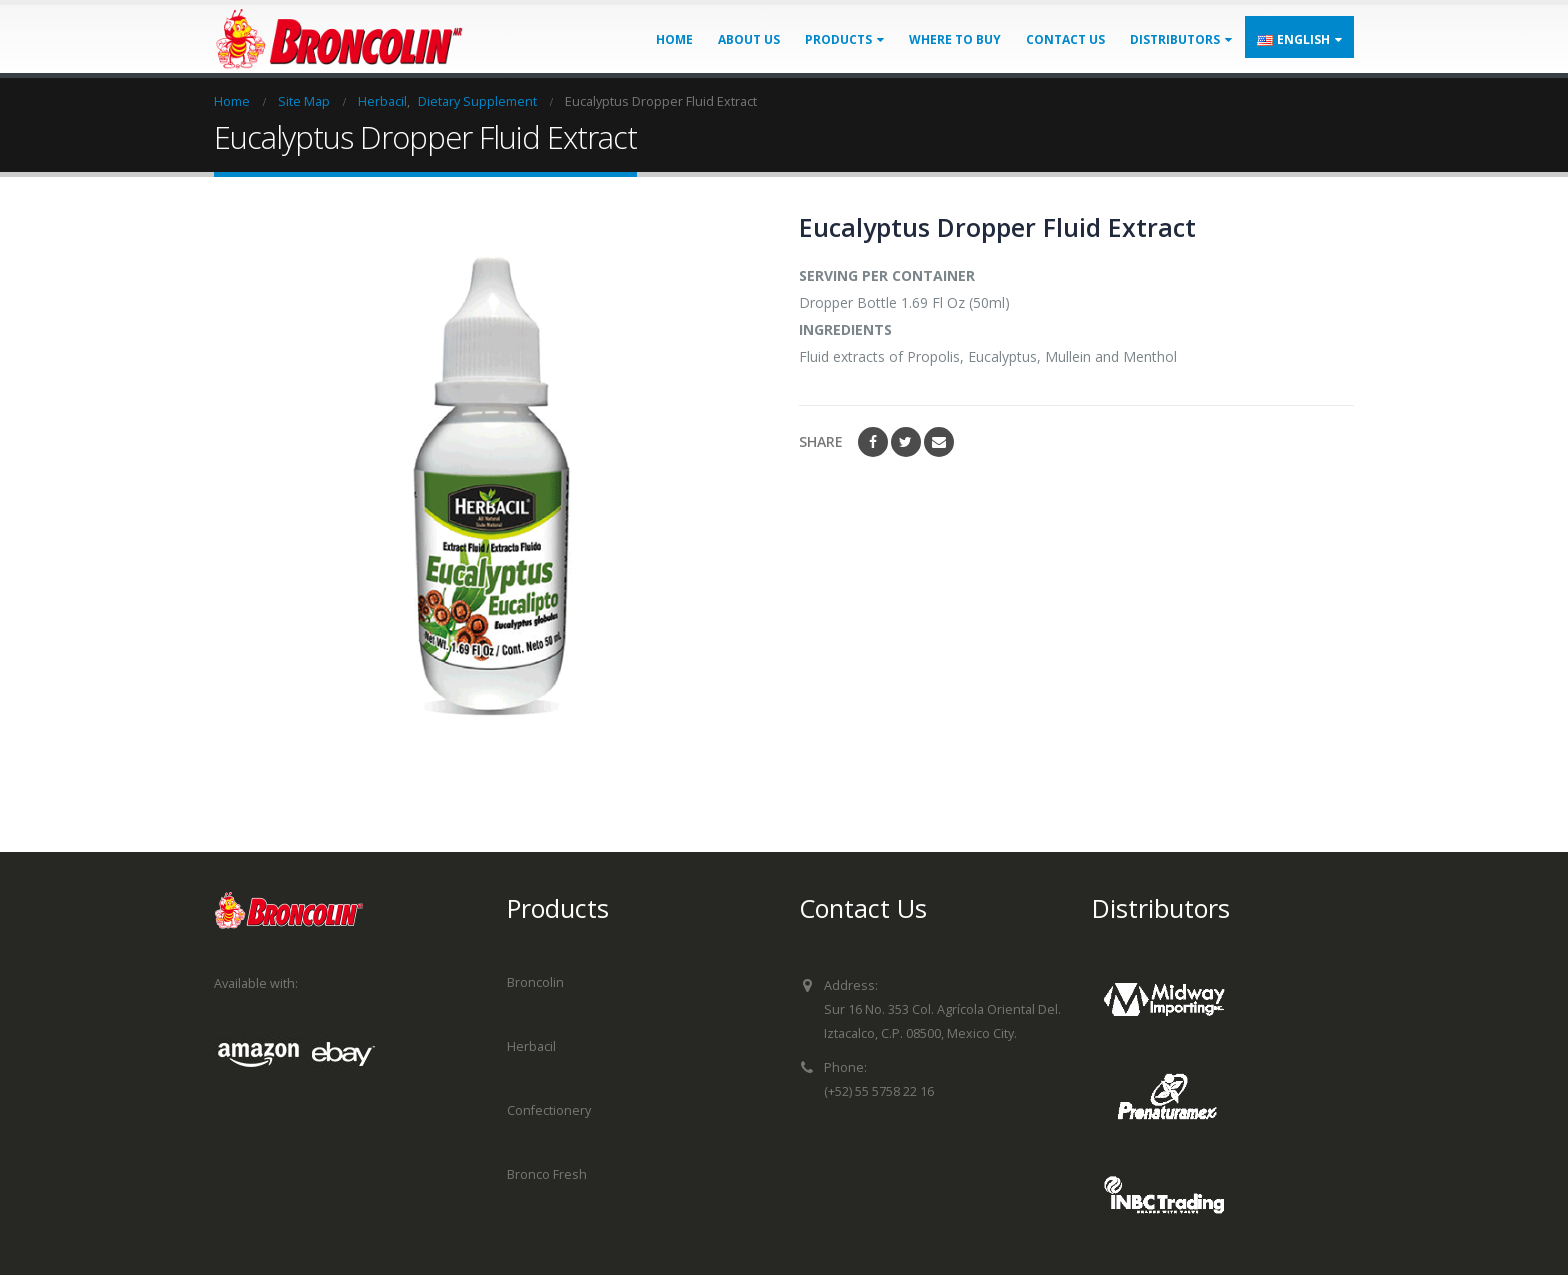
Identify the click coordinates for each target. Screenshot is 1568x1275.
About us (749, 39)
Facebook (873, 442)
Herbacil (531, 1046)
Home (674, 39)
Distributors (1175, 39)
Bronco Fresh (547, 1174)
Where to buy (955, 39)
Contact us (1065, 39)
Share (821, 441)
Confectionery (549, 1110)
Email (939, 442)
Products (838, 39)
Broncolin (535, 982)
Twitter (906, 442)
